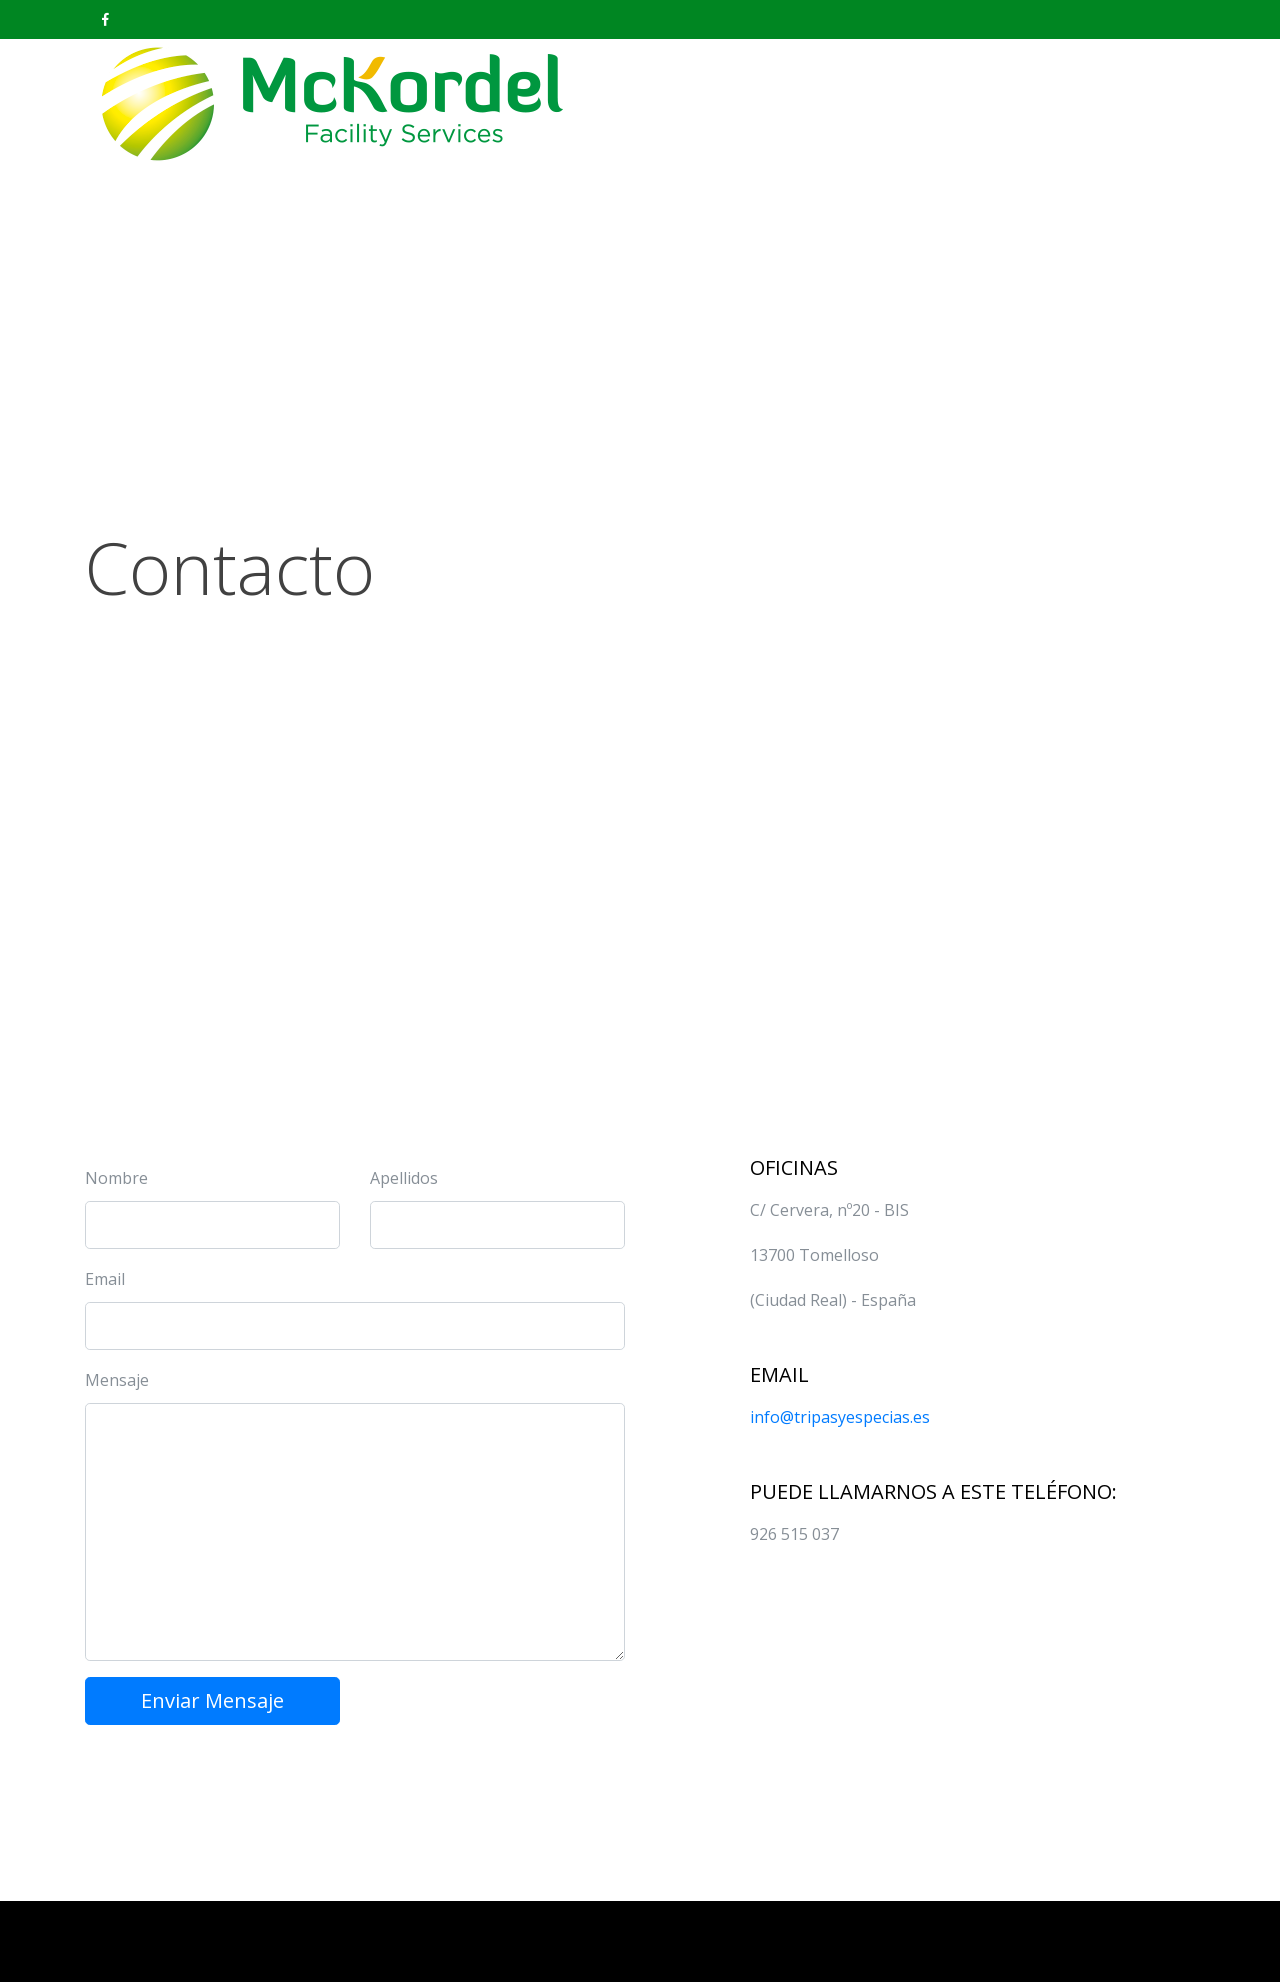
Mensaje (117, 1380)
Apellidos (404, 1178)
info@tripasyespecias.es (840, 1417)
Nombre (116, 1178)
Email (105, 1279)
